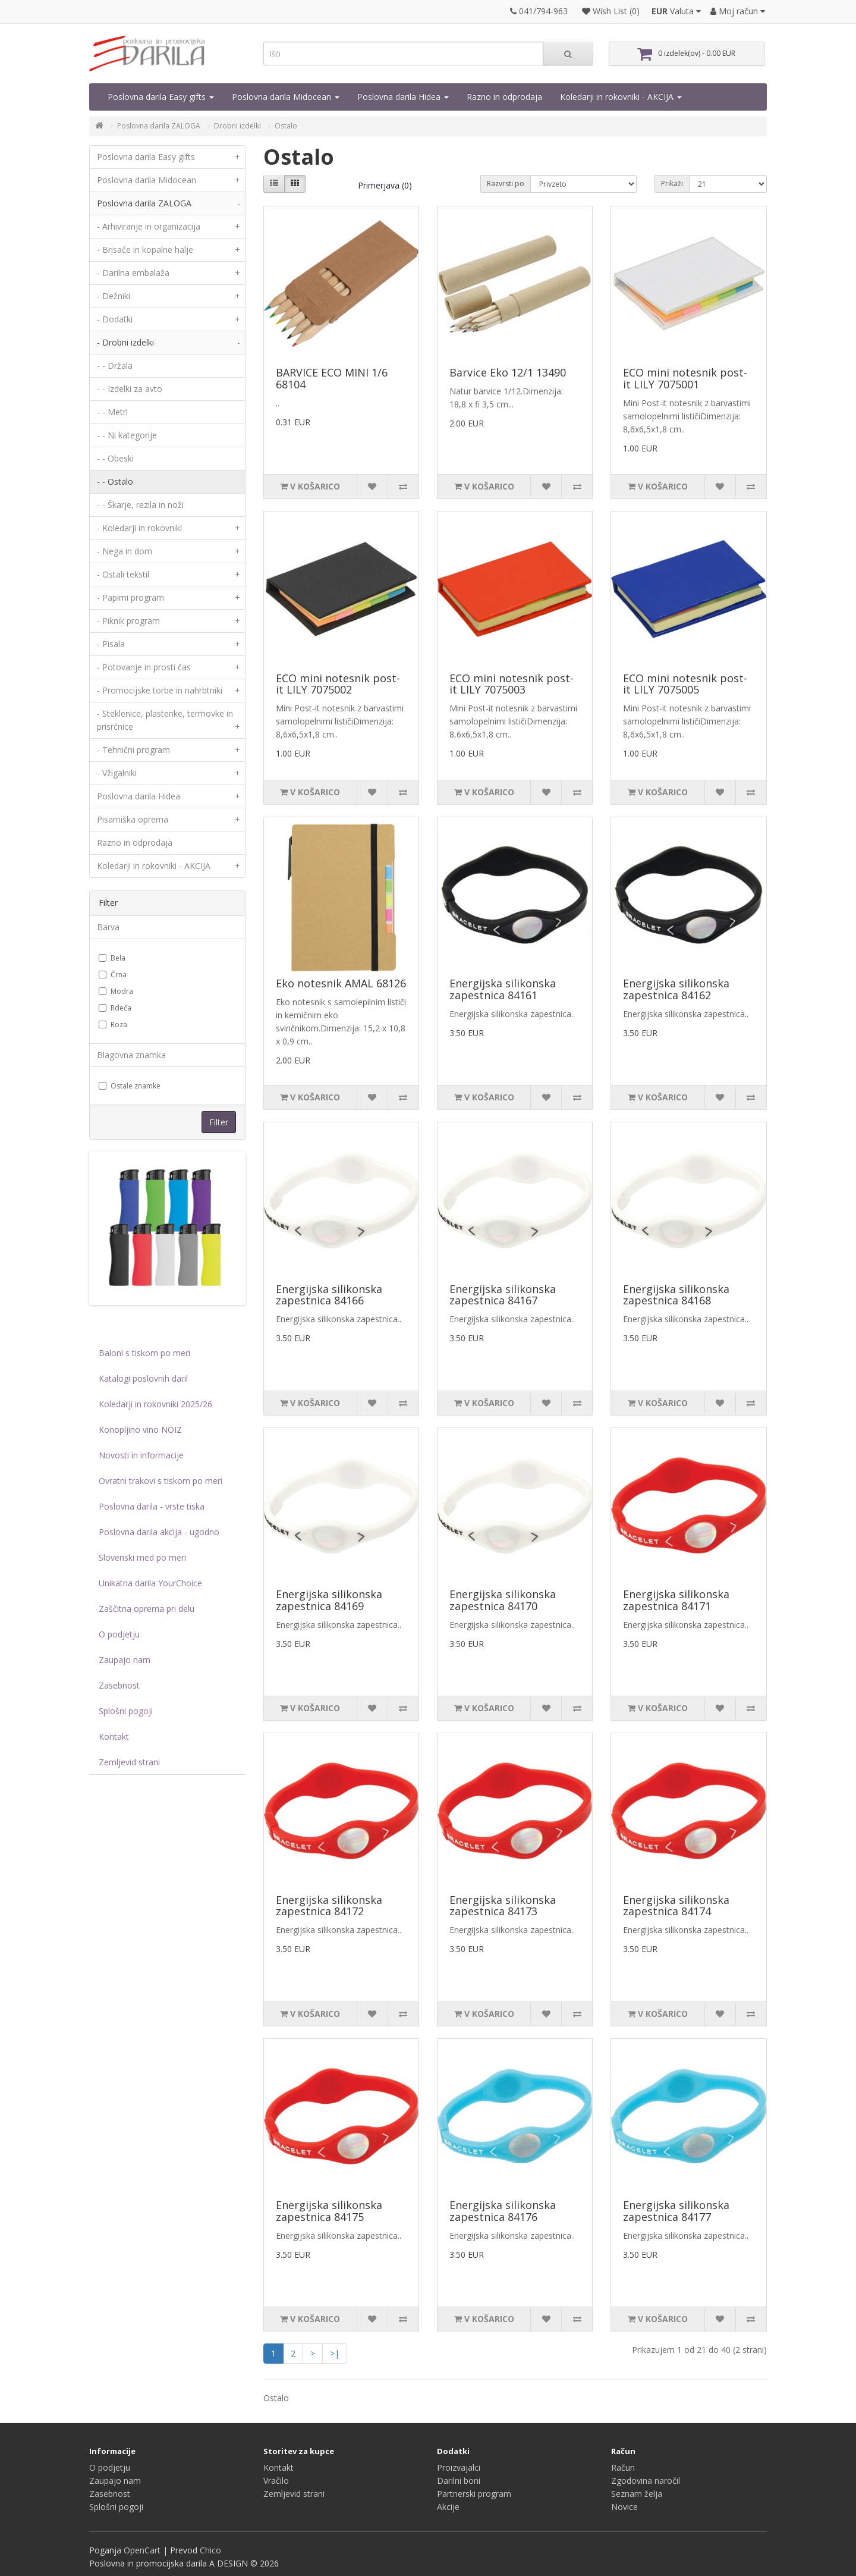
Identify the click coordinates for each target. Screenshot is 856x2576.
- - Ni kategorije (127, 435)
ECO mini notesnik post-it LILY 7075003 (511, 684)
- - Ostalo (115, 481)
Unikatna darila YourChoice (150, 1583)
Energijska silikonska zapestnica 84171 (676, 1600)
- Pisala (171, 644)
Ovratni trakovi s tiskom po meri (160, 1480)
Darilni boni (458, 2480)
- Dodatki (171, 319)
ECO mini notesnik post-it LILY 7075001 (685, 378)
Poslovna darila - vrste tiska (151, 1506)
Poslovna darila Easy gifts (161, 96)
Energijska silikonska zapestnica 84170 (502, 1600)
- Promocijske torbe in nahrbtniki (171, 690)
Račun (623, 2467)
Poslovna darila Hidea (403, 96)
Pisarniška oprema (171, 819)
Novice (624, 2506)
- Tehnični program (171, 750)
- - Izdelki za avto (129, 388)
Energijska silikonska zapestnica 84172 (329, 1906)
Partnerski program (474, 2493)
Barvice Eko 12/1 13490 (507, 372)
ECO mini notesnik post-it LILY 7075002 (338, 684)
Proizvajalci (458, 2467)
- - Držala (115, 365)
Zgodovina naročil (645, 2480)
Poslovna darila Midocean (285, 96)
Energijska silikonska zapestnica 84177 (676, 2211)
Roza (113, 1024)
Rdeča (115, 1008)
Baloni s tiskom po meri (144, 1352)
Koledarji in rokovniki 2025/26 (155, 1404)
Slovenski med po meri (142, 1557)
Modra (116, 991)
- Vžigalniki (171, 773)
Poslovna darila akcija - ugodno (159, 1532)
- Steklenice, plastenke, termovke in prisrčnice (171, 723)
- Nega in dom (171, 551)
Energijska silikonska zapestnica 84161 (502, 989)
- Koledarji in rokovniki (171, 528)
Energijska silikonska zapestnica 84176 (502, 2211)
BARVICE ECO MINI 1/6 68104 (332, 378)
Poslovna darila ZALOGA (158, 126)
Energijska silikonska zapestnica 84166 (329, 1295)
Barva (108, 927)
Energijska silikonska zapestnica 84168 (676, 1295)
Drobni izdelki (237, 126)
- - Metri (112, 412)
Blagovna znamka (131, 1054)
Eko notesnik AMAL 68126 (341, 983)
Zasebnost (119, 1685)
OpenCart (142, 2550)
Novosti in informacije (141, 1455)
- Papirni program (171, 597)
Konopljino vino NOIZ (140, 1429)
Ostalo (286, 126)
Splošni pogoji (126, 1711)
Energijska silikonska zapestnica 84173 (502, 1906)
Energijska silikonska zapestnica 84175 (329, 2211)
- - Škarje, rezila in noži (140, 504)
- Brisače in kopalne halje (171, 250)
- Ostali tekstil (171, 574)
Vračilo (276, 2480)
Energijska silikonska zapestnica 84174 (676, 1906)
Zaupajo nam (124, 1659)
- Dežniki (171, 296)
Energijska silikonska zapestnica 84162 (676, 989)
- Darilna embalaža (171, 273)
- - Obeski (115, 458)
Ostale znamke (129, 1086)
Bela (112, 958)
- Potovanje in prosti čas (171, 667)
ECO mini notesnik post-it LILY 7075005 (685, 684)
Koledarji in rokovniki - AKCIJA (621, 96)
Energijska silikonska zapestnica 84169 (329, 1600)
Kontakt (114, 1736)
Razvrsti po (505, 183)
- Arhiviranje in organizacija (171, 226)
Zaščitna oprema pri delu (146, 1608)
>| (334, 2353)
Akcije (448, 2506)
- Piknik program (171, 621)
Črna (113, 974)
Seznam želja (636, 2493)
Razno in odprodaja (504, 96)
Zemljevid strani (129, 1762)
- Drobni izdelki (171, 342)
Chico (210, 2550)
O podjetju (119, 1634)
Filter (218, 1122)
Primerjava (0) (385, 185)
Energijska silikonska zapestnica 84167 (502, 1295)
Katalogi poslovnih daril (143, 1378)
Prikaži (672, 183)
